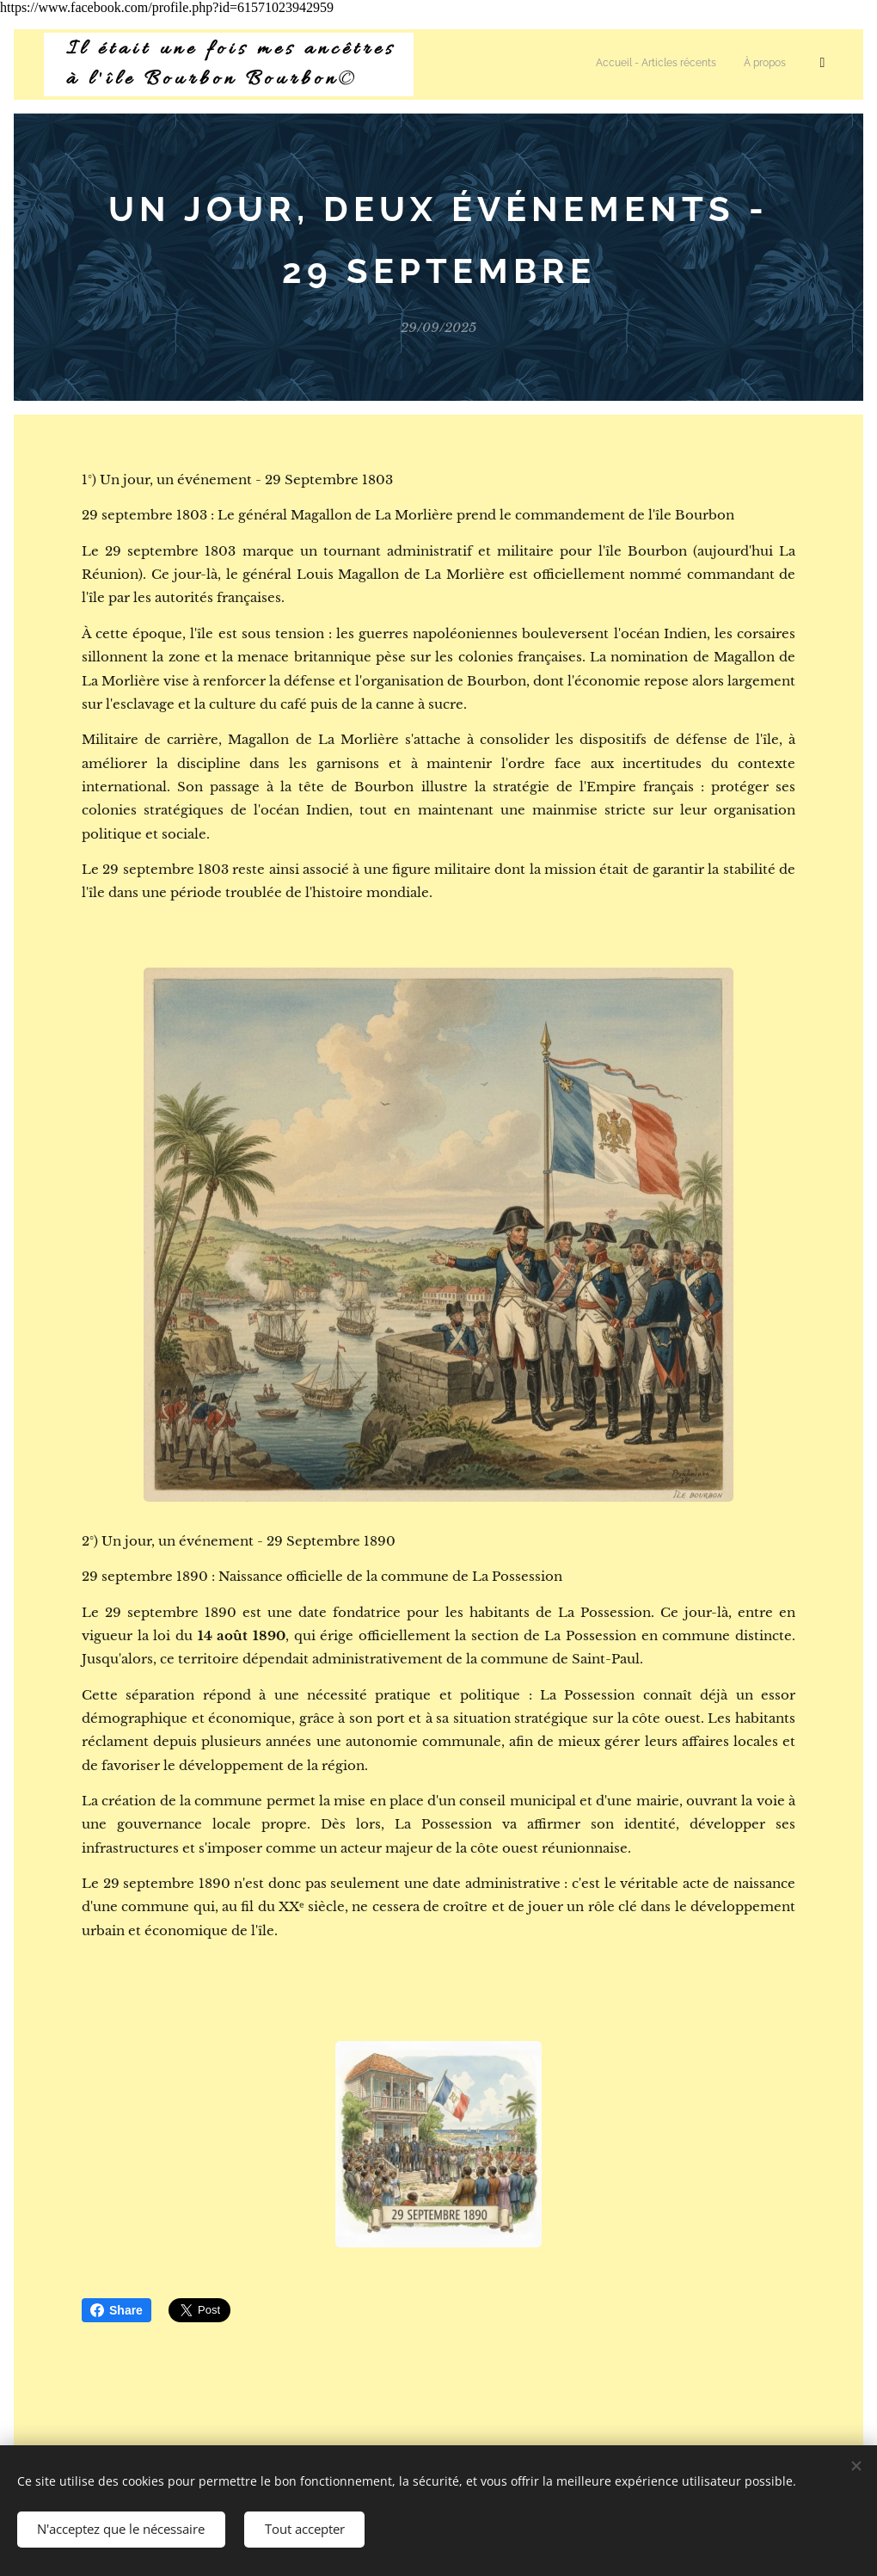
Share (116, 2310)
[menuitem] (535, 64)
